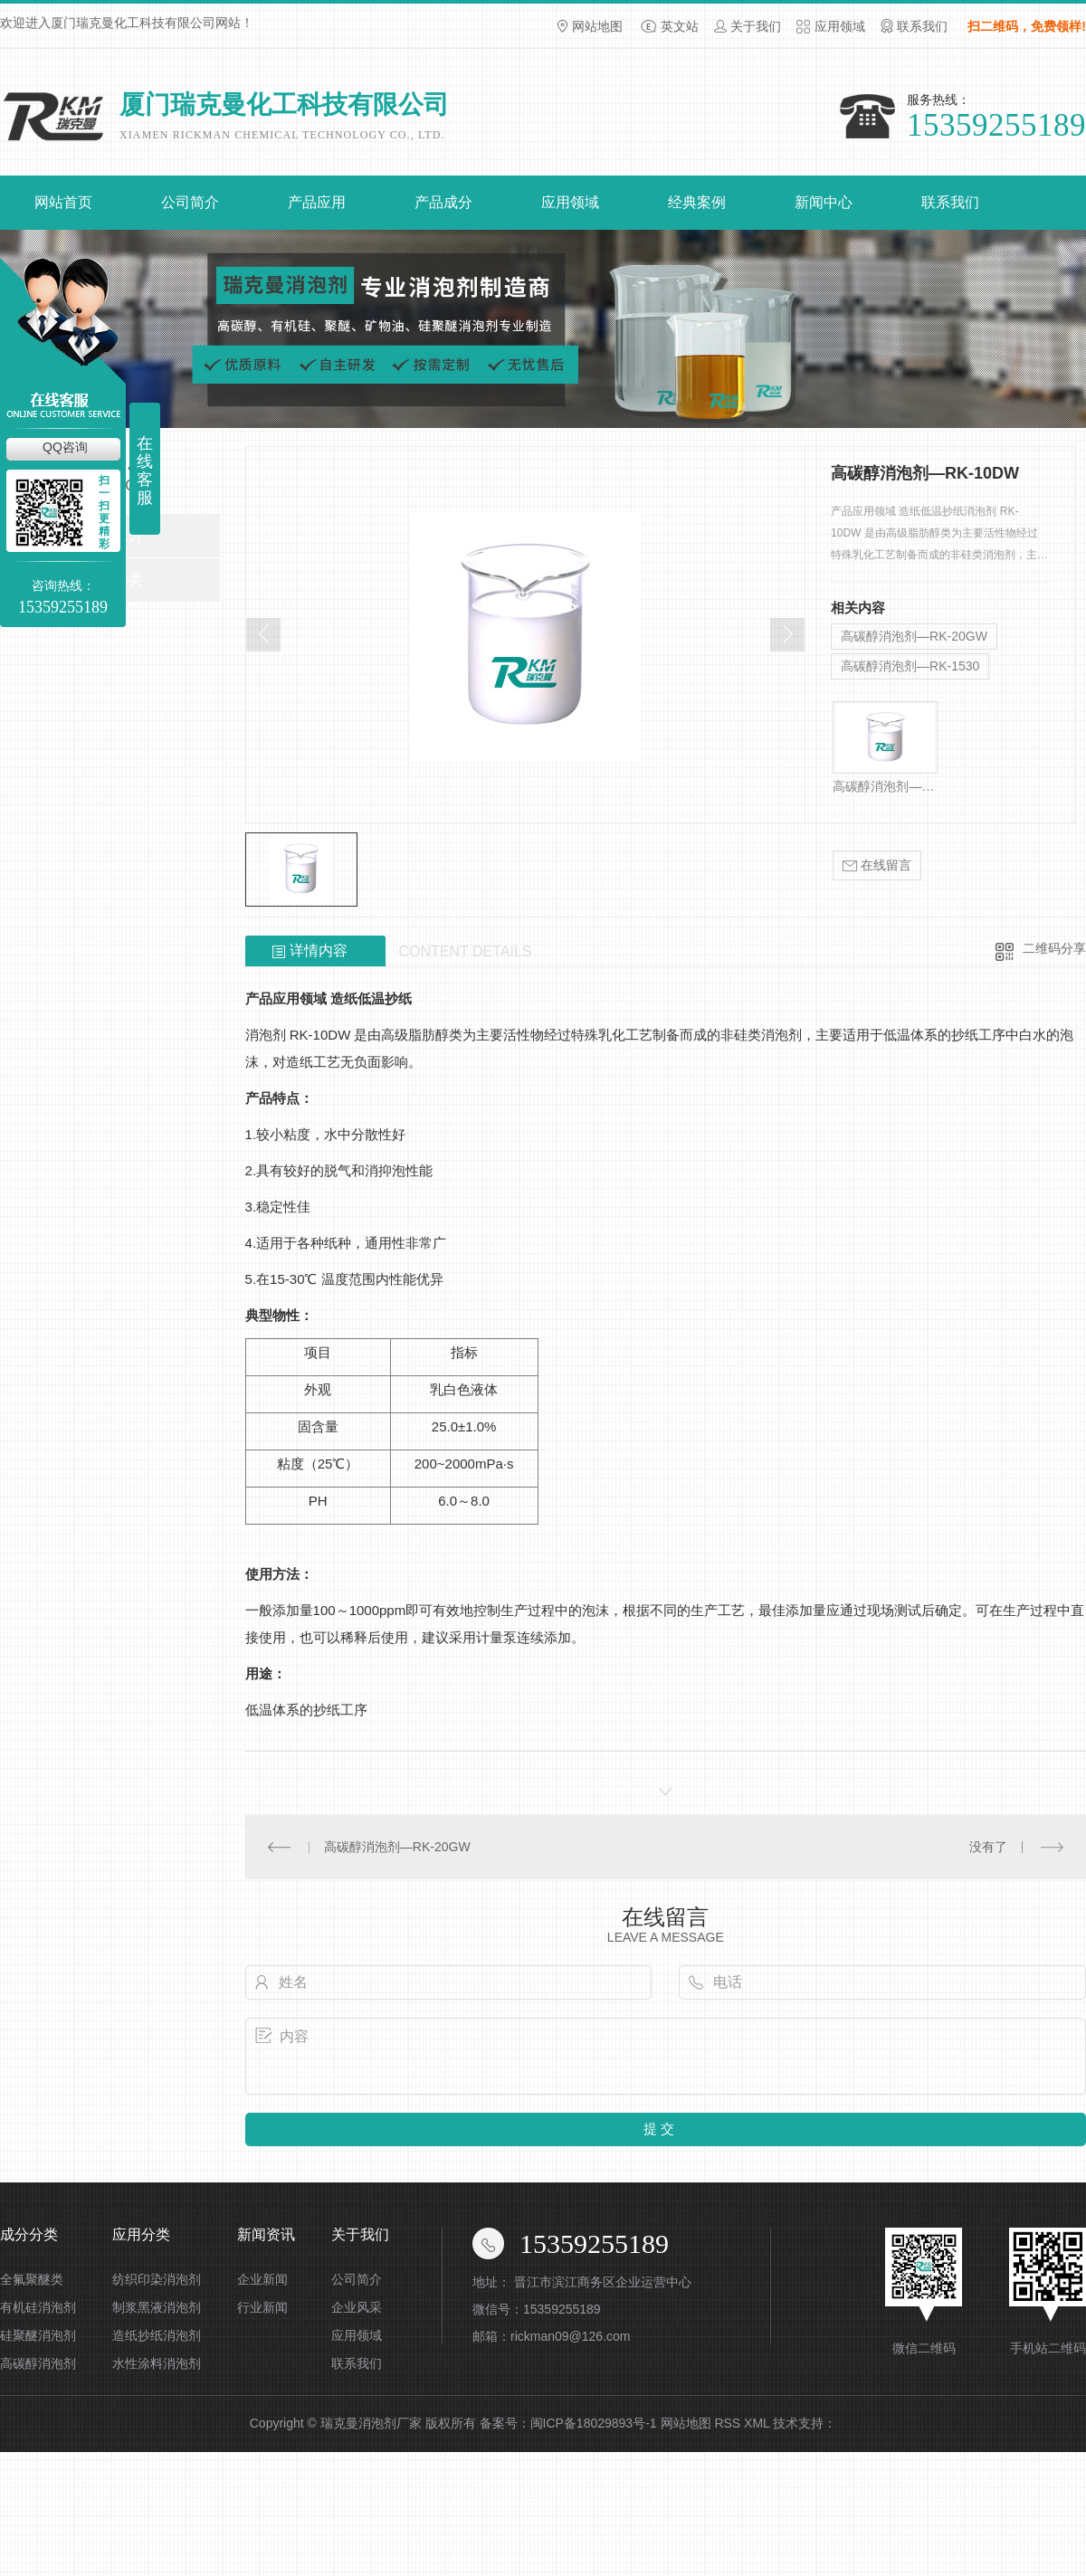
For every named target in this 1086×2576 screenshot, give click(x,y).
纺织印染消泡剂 (156, 2279)
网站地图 (597, 26)
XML (756, 2423)
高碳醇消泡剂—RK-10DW (885, 786)
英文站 (680, 26)
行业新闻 (262, 2307)
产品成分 (443, 202)
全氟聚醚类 (31, 2279)
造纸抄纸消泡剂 (156, 2335)
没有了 (988, 1846)
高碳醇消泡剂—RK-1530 (910, 666)
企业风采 (356, 2307)
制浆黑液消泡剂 (156, 2307)
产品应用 (317, 202)
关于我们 (755, 26)
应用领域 (839, 26)
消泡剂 (265, 1034)
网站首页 (63, 202)
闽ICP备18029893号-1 (593, 2423)
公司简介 (190, 202)
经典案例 (697, 202)
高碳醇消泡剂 (38, 2363)
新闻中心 (824, 202)
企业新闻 (262, 2279)
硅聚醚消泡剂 (38, 2335)
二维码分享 (1054, 948)
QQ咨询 (65, 447)
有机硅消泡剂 (38, 2307)
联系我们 (922, 26)
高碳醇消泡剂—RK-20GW (914, 636)
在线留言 (877, 865)
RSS (727, 2423)
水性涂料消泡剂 (156, 2363)
